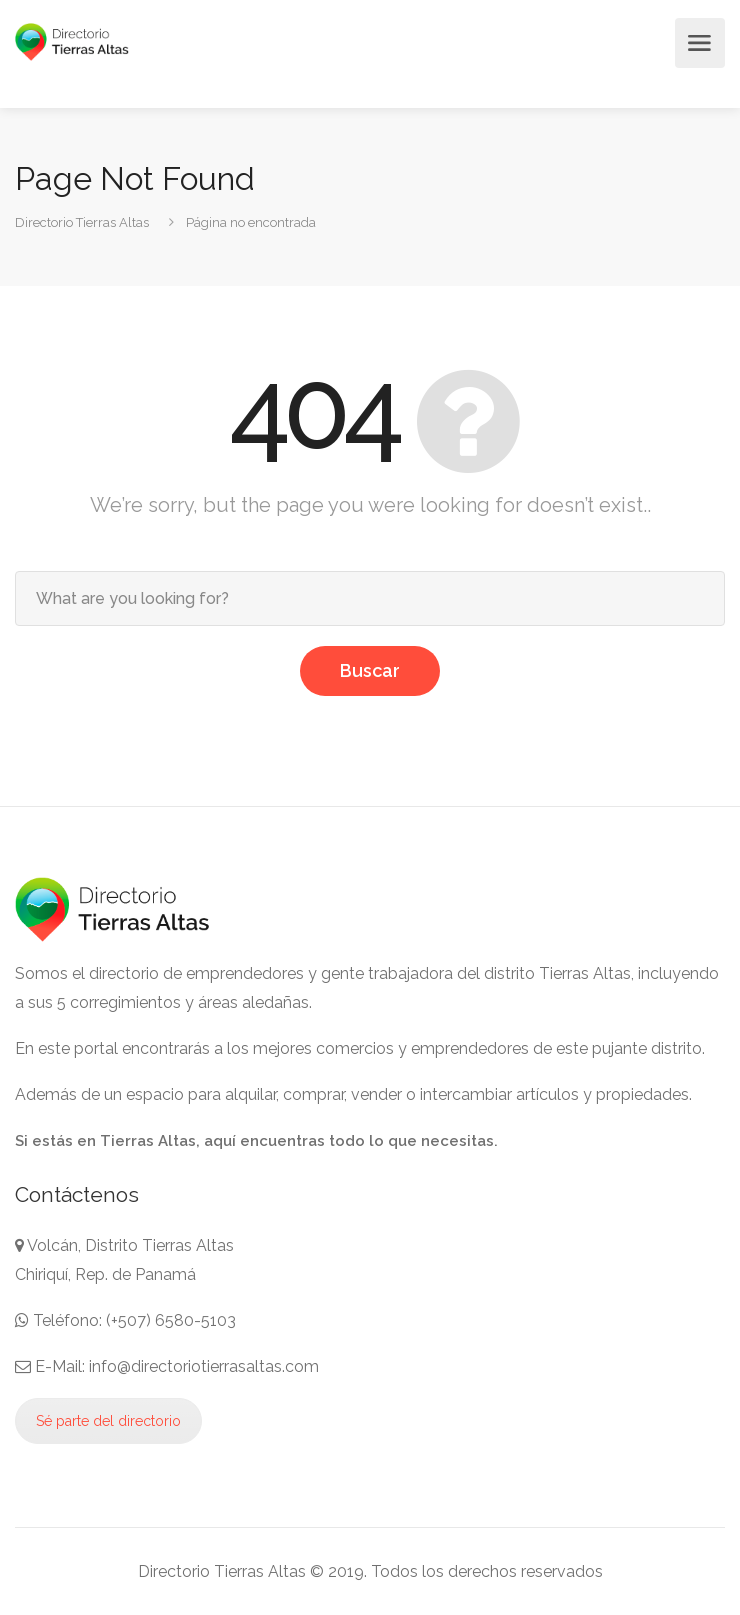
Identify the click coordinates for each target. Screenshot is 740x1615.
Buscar (370, 670)
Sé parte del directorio (108, 1421)
